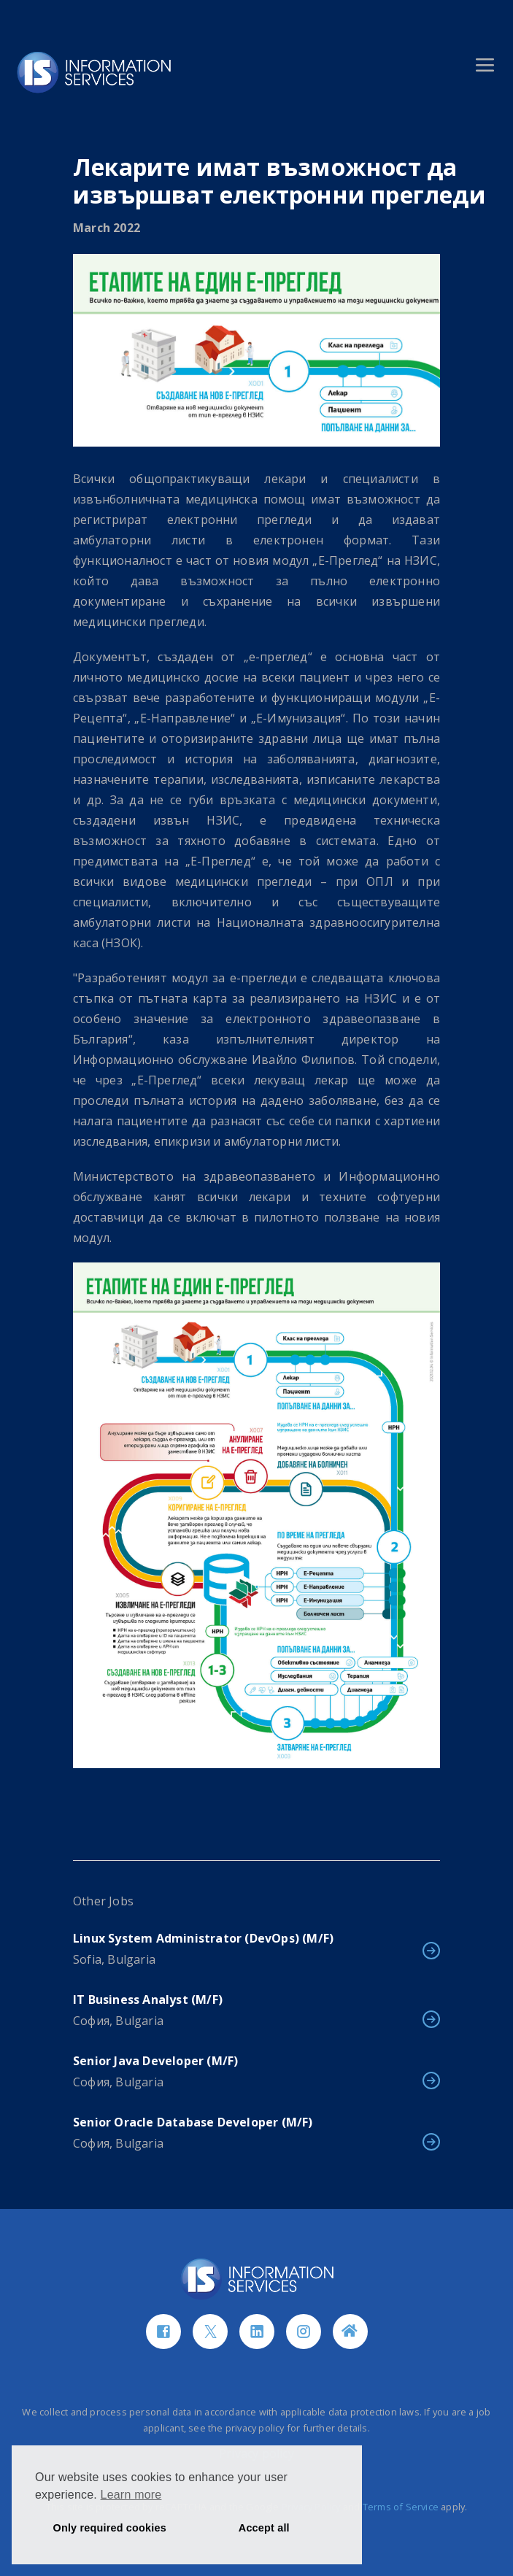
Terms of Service (401, 2506)
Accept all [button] (264, 2528)
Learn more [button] (131, 2494)
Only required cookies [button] (109, 2528)
